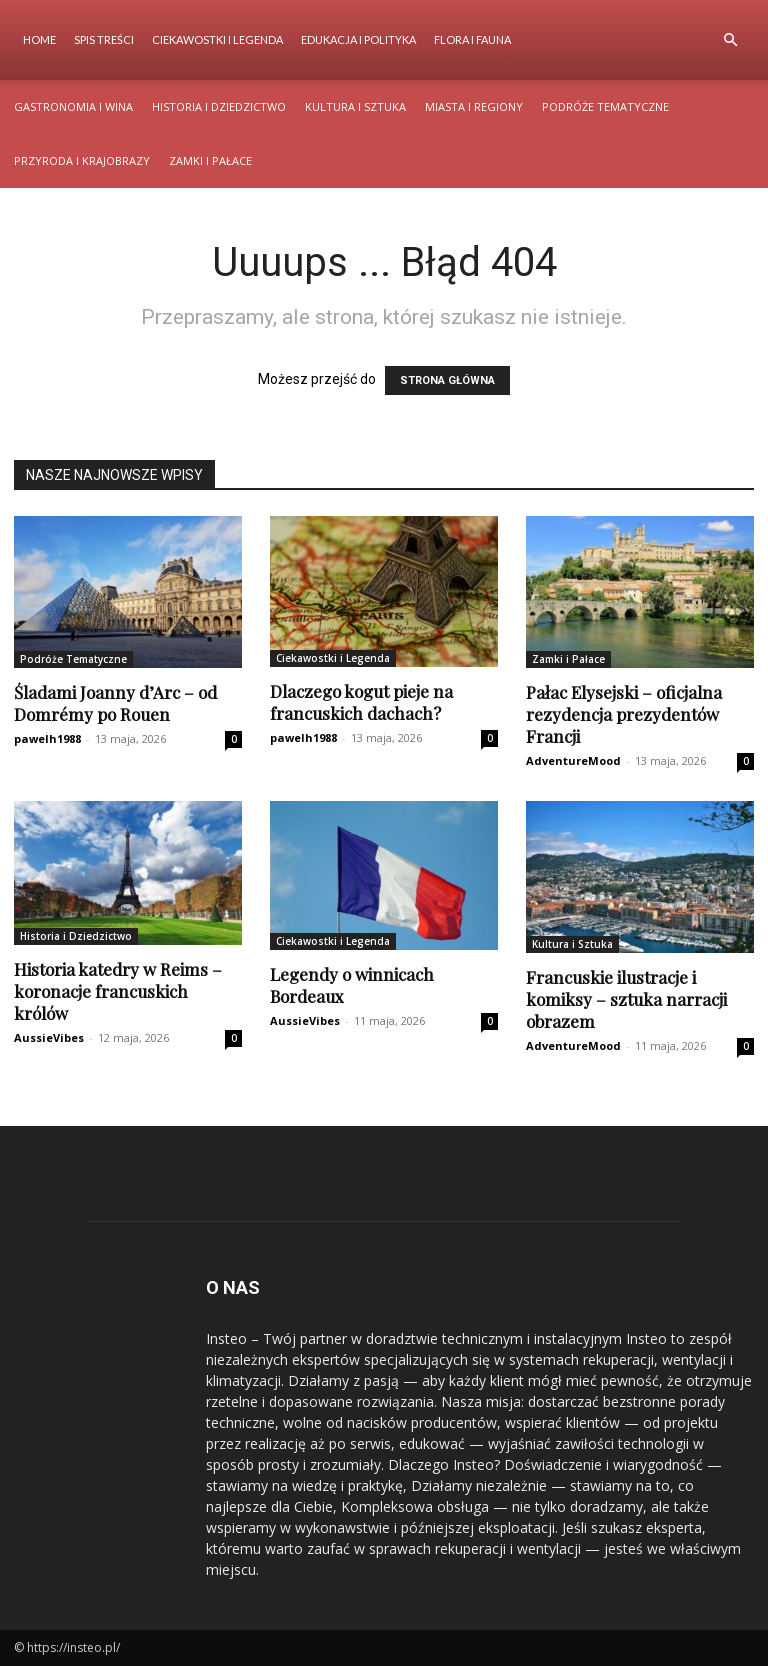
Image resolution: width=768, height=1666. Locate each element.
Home (39, 39)
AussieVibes (49, 1037)
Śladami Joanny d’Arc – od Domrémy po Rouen (115, 703)
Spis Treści (104, 39)
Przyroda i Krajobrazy (82, 160)
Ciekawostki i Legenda (217, 39)
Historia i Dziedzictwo (219, 106)
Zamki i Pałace (210, 160)
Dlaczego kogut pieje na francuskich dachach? (361, 702)
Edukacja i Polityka (358, 39)
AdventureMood (573, 760)
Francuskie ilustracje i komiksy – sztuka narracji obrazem (626, 999)
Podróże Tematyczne (605, 106)
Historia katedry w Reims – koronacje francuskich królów (118, 991)
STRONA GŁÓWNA (447, 380)
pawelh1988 (47, 738)
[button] (730, 40)
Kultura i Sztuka (355, 106)
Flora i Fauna (472, 39)
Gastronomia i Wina (73, 106)
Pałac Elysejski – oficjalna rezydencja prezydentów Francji (624, 714)
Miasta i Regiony (474, 106)
